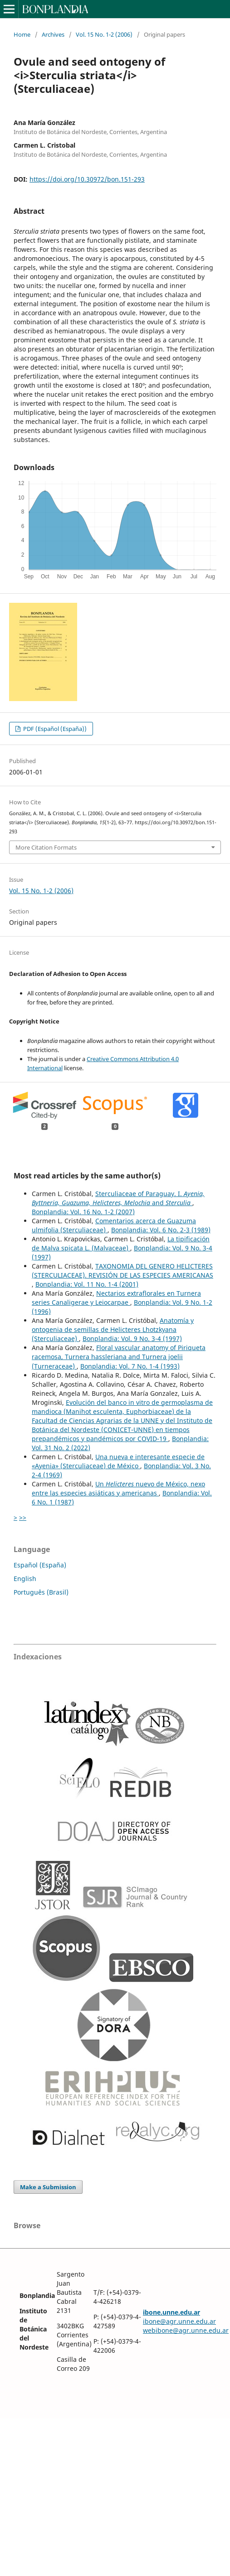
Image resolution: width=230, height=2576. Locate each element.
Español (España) (40, 1565)
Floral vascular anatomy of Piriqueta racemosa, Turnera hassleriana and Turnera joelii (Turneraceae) (119, 1356)
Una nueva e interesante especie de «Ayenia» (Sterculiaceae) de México (118, 1461)
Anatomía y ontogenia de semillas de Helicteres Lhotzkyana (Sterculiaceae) (113, 1329)
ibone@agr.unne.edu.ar (179, 2321)
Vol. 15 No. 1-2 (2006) (104, 34)
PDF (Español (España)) (54, 729)
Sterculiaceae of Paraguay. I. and (118, 1198)
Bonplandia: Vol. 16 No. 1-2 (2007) (83, 1211)
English (25, 1578)
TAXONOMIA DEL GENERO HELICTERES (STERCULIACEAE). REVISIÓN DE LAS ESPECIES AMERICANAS (122, 1270)
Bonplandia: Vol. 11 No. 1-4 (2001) (86, 1284)
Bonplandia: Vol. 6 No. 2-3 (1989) (160, 1230)
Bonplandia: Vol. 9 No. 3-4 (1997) (132, 1338)
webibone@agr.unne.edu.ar (186, 2330)
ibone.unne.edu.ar (171, 2312)
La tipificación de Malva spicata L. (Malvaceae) (121, 1243)
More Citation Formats (46, 847)
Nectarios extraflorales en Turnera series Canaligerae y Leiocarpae (116, 1298)
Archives (53, 34)
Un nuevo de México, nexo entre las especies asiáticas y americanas (118, 1488)
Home (22, 34)
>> (22, 1517)
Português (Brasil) (41, 1592)
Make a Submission (48, 2187)
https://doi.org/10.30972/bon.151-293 (87, 179)
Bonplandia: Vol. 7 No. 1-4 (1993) (130, 1366)
